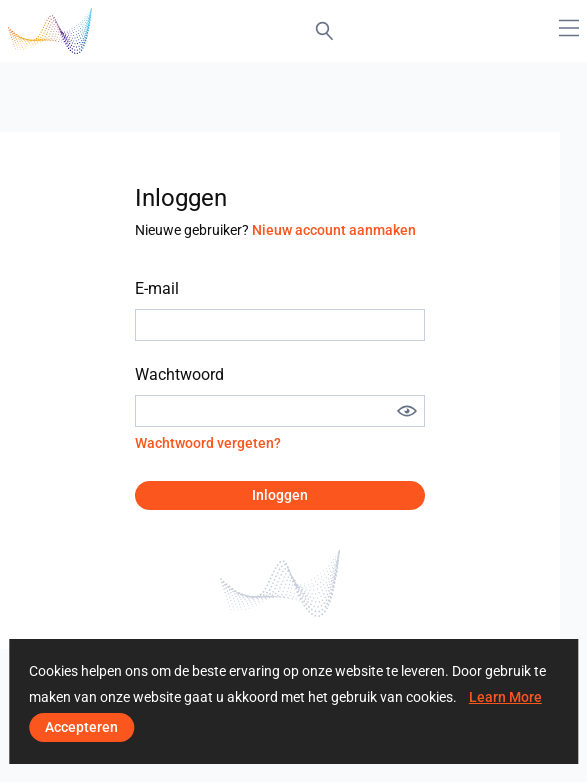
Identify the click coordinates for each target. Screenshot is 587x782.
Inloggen (280, 495)
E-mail (157, 288)
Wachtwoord (179, 374)
